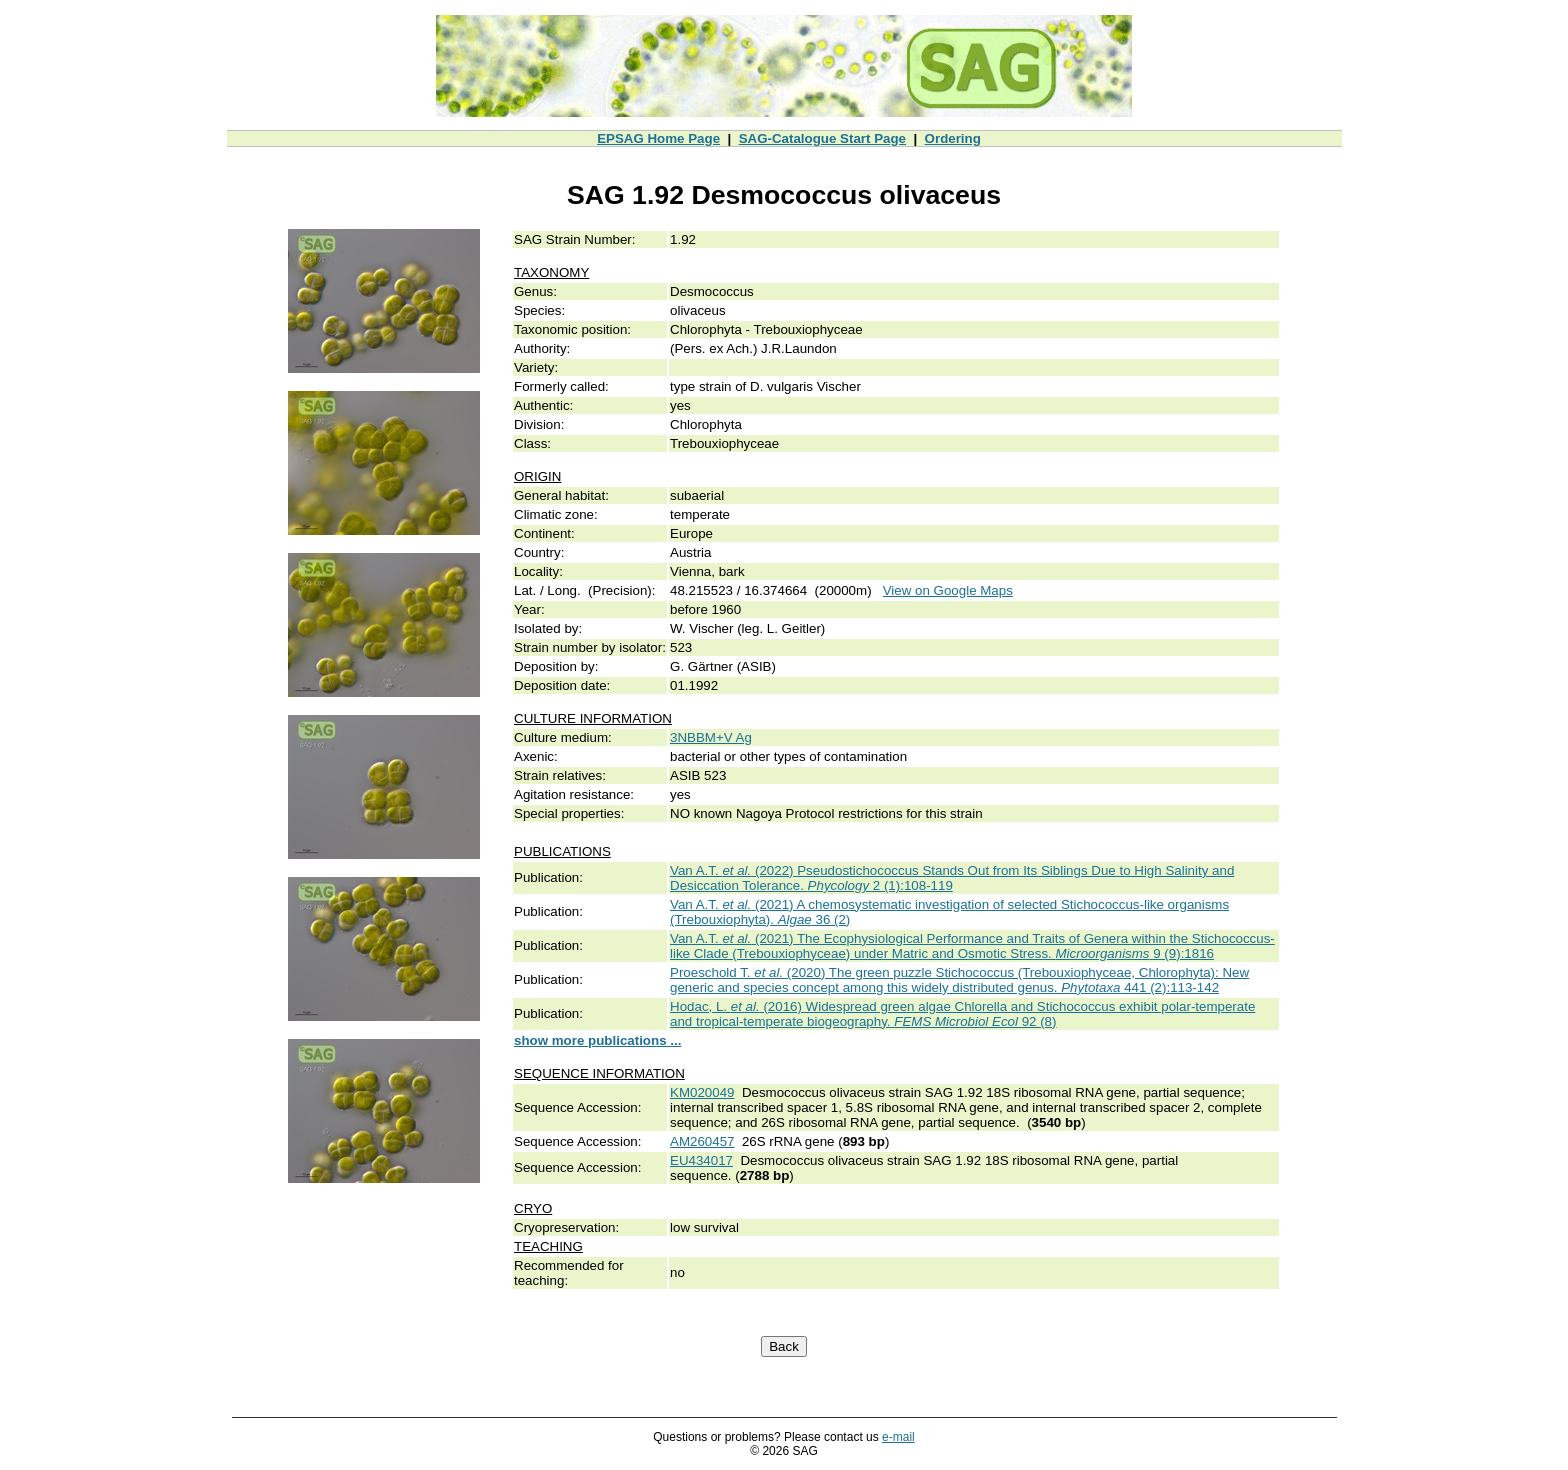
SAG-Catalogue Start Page (822, 138)
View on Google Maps (948, 590)
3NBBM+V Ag (711, 737)
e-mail (898, 1437)
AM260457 (702, 1141)
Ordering (953, 138)
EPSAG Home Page (658, 138)
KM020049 (702, 1092)
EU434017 (701, 1160)
